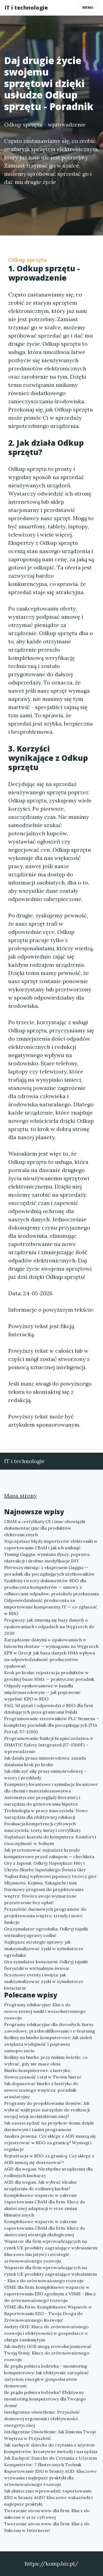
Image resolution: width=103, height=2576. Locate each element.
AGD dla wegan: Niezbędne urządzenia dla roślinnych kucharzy (48, 2172)
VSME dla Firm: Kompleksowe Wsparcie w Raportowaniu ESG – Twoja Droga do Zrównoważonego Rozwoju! (48, 2313)
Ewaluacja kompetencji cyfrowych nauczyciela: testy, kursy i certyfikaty (42, 1827)
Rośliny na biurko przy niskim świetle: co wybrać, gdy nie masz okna (46, 2060)
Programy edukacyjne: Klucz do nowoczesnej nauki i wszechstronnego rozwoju (45, 2011)
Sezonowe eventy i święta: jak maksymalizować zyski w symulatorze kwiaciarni (43, 1981)
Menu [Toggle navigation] (88, 7)
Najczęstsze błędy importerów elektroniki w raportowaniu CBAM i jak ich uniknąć (51, 1544)
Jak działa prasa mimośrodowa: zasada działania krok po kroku (45, 1761)
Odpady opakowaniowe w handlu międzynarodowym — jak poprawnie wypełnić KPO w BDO (42, 1692)
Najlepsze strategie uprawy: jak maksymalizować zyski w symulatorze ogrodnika (43, 1948)
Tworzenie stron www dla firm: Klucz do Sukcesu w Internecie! (47, 2527)
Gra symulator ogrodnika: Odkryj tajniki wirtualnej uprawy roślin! (46, 1932)
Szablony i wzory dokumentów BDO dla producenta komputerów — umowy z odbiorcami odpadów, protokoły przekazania (51, 1587)
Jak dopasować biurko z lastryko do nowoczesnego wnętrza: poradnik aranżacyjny (41, 2090)
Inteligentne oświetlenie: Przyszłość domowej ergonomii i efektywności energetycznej (42, 2418)
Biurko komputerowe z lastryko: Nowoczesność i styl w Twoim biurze (43, 2074)
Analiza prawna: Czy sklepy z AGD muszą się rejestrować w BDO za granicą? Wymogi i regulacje (50, 2142)
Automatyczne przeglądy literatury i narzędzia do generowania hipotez (42, 1801)
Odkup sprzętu (27, 259)
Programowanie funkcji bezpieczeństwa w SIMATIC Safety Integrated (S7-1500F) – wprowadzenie (48, 1744)
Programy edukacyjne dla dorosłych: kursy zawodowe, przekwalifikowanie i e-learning (49, 2028)
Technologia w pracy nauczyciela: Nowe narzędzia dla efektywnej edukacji (46, 1814)
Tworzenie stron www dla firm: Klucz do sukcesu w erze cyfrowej (47, 2514)
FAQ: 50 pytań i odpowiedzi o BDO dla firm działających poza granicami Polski (48, 1709)
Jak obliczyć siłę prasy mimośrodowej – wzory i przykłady (45, 1774)
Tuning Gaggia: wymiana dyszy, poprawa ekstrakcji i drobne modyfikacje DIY (47, 1558)
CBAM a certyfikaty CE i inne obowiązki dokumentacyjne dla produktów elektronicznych (44, 1528)
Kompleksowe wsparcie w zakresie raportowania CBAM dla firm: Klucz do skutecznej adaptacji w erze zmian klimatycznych (44, 2205)
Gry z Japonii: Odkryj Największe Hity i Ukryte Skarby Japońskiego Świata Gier (45, 1866)
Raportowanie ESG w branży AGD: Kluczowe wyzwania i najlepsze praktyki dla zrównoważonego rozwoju (50, 2477)
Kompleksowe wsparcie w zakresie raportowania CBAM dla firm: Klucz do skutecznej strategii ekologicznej (44, 2228)
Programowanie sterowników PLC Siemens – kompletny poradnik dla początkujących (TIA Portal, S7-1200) (51, 1725)
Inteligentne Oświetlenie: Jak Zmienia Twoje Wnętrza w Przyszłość (50, 2435)
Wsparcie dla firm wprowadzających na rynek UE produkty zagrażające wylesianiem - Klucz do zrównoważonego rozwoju (50, 2274)
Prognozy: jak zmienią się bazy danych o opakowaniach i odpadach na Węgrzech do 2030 (49, 1626)
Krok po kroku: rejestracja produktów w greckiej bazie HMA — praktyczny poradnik (49, 1676)
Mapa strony (20, 1495)
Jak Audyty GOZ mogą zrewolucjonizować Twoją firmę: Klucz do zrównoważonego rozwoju (48, 2353)
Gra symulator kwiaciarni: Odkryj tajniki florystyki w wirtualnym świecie (46, 1965)
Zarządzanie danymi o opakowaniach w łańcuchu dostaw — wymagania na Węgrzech (51, 1643)
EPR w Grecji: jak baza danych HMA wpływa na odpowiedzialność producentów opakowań (49, 1659)
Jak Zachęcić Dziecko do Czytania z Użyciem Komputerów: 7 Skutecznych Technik (50, 2461)
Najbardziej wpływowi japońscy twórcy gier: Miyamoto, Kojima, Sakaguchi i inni (51, 1879)
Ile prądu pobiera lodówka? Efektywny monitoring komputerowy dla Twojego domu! (45, 2399)
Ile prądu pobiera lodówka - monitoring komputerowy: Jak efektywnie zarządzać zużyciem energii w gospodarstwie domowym (46, 2375)
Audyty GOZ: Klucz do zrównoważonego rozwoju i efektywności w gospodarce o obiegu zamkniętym (46, 2333)
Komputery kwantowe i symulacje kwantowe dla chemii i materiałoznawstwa (51, 1787)
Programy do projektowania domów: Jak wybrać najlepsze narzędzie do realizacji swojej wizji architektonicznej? (47, 2109)
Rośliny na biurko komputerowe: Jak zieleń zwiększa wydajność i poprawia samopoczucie (48, 2044)
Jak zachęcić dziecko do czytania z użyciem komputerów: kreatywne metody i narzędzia (51, 2448)
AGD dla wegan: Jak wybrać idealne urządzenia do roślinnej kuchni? (40, 2185)
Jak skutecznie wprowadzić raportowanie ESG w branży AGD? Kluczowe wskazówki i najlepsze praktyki (48, 2497)
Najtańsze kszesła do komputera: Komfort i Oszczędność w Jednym (50, 1840)
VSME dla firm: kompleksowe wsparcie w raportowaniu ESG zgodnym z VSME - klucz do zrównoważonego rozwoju (50, 2293)
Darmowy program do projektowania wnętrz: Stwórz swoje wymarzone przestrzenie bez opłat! (43, 1896)
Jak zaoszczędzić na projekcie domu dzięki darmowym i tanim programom (49, 2126)
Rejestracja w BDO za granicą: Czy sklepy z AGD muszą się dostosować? (49, 2159)
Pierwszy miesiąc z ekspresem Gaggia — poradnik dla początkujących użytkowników (49, 1571)
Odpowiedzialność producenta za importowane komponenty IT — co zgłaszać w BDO (50, 1607)
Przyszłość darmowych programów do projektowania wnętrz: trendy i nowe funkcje (45, 1915)
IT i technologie (26, 7)
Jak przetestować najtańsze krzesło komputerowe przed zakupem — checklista (49, 1853)
